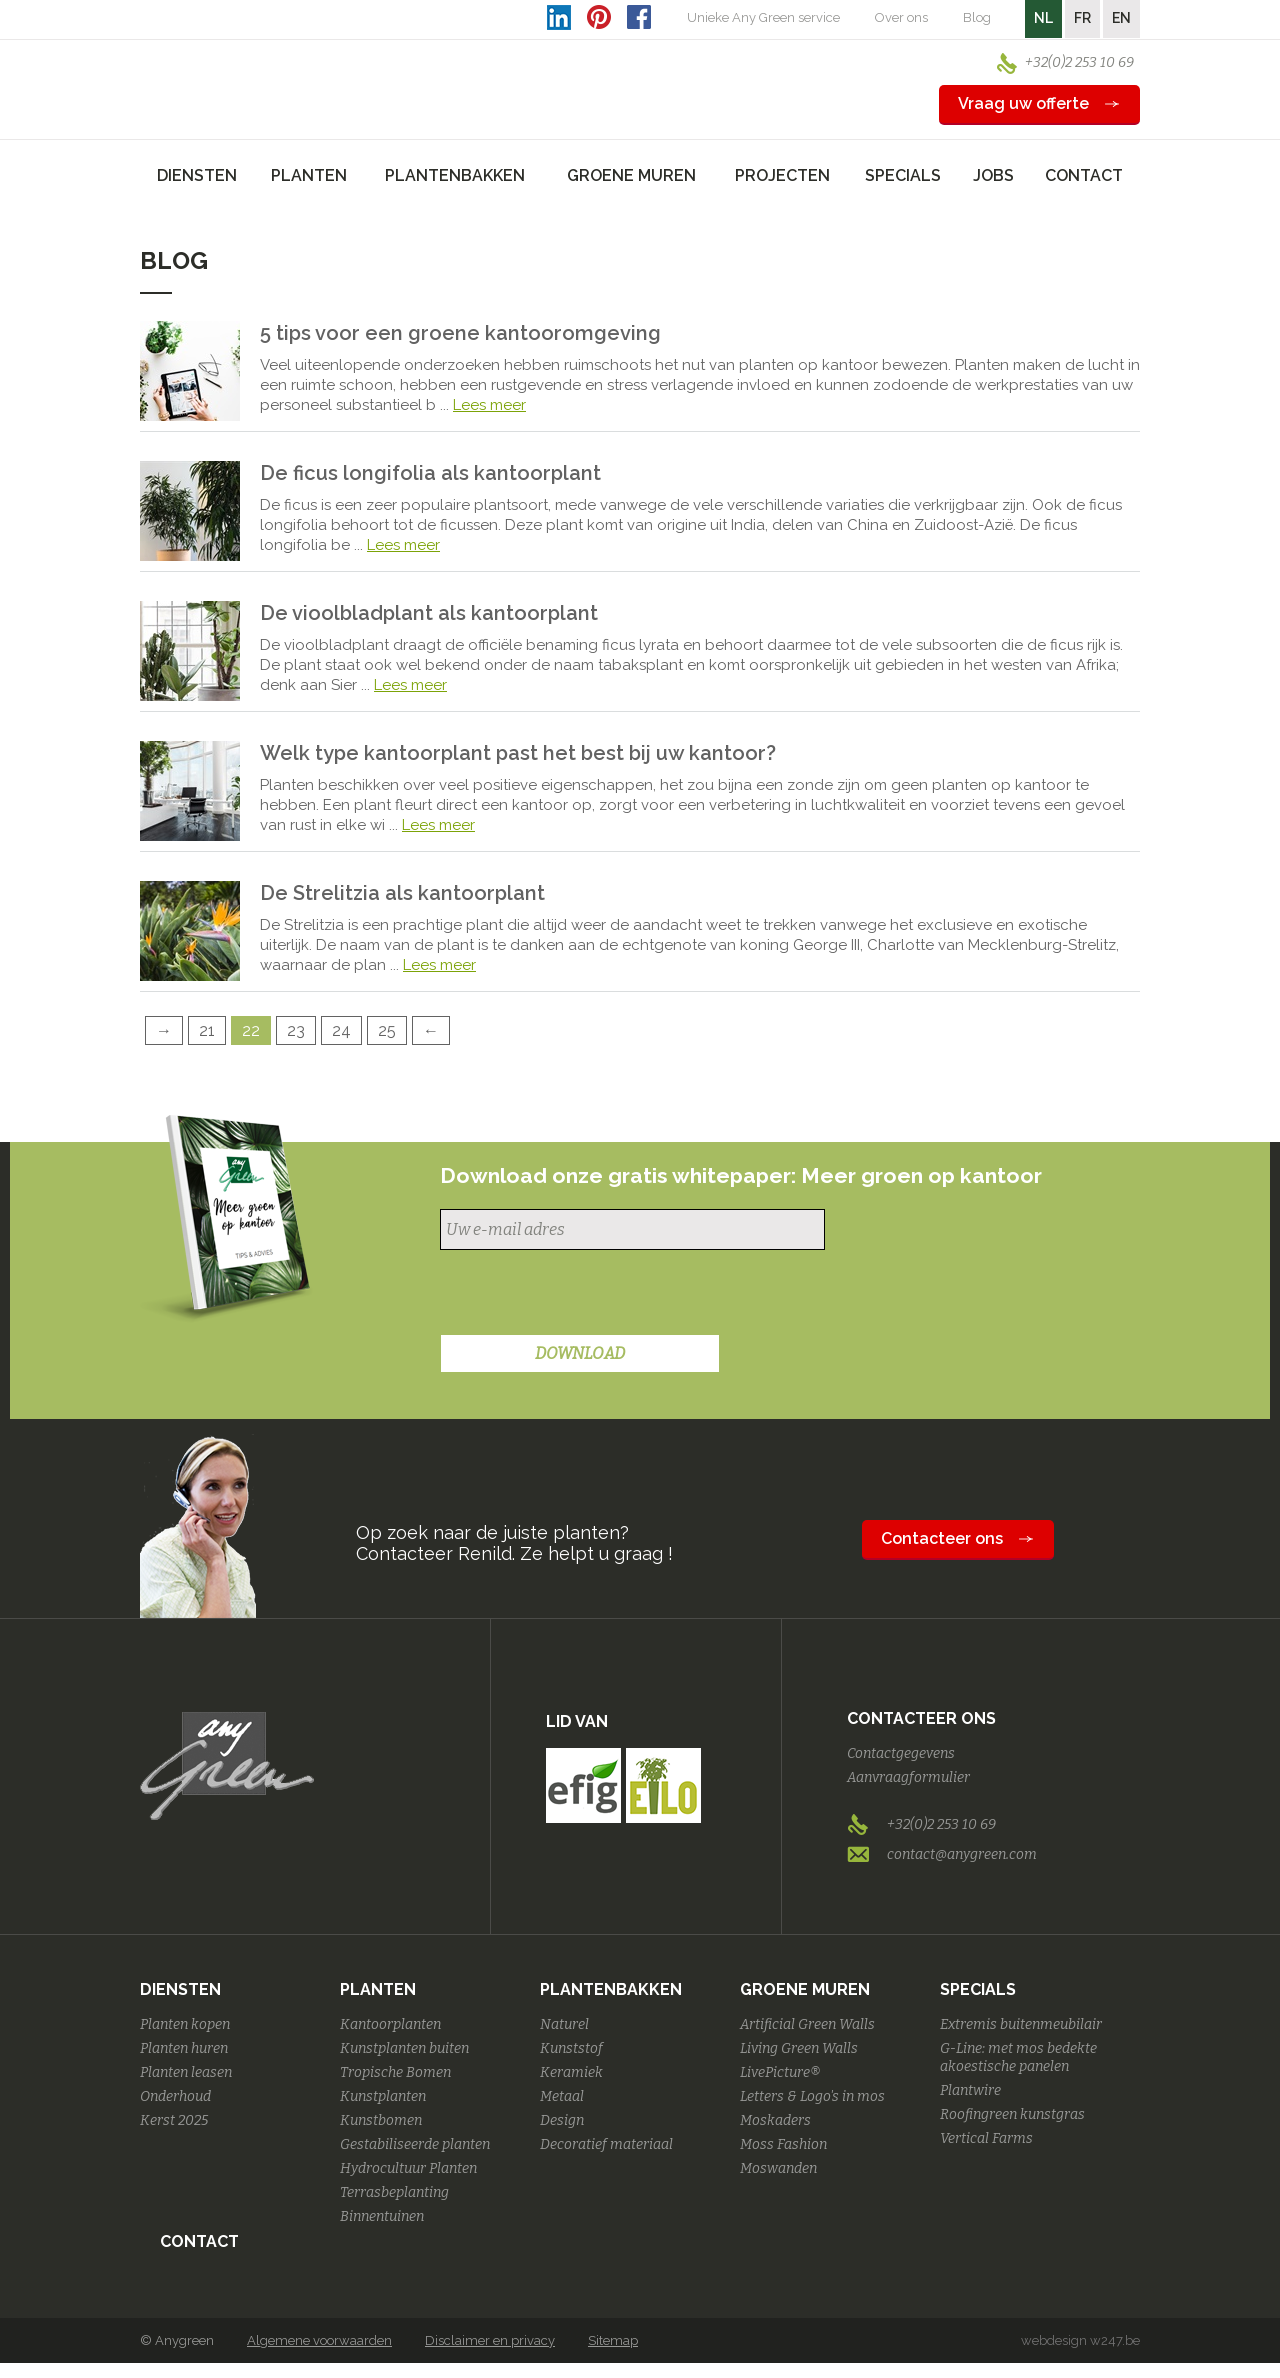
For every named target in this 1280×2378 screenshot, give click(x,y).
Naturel (564, 2024)
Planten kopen (185, 2024)
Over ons (901, 17)
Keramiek (571, 2072)
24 (341, 1030)
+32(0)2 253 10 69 (1079, 62)
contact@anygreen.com (962, 1854)
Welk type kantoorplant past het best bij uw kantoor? (518, 753)
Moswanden (778, 2168)
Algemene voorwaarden (319, 2340)
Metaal (562, 2096)
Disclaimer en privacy (490, 2340)
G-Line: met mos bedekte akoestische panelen (1018, 2057)
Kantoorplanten (390, 2024)
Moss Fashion (783, 2144)
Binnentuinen (382, 2216)
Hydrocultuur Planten (408, 2168)
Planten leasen (186, 2072)
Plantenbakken (611, 1989)
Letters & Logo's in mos (812, 2096)
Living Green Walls (799, 2048)
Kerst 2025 (174, 2120)
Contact (1084, 175)
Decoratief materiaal (606, 2144)
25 (387, 1030)
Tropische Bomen (395, 2072)
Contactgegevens (901, 1753)
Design (562, 2120)
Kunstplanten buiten (404, 2048)
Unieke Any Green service (763, 17)
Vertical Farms (986, 2138)
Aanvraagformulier (908, 1777)
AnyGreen (227, 69)
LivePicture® (780, 2072)
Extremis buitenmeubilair (1021, 2024)
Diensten (180, 1989)
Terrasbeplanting (394, 2192)
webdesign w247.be (1080, 2340)
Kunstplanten (383, 2096)
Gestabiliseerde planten (415, 2144)
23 (296, 1030)
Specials (978, 1989)
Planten (378, 1989)
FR (1082, 18)
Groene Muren (805, 1989)
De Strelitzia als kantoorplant (402, 893)
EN (1121, 18)
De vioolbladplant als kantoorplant (429, 613)
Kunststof (571, 2048)
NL (1043, 18)
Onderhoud (175, 2096)
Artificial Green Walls (807, 2024)
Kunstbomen (381, 2120)
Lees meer (489, 405)
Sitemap (613, 2340)
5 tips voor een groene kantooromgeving (460, 333)
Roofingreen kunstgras (1012, 2114)
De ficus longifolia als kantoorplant (430, 473)
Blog (977, 17)
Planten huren (184, 2048)
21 (207, 1030)
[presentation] (592, 1295)
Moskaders (775, 2120)
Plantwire (970, 2090)
